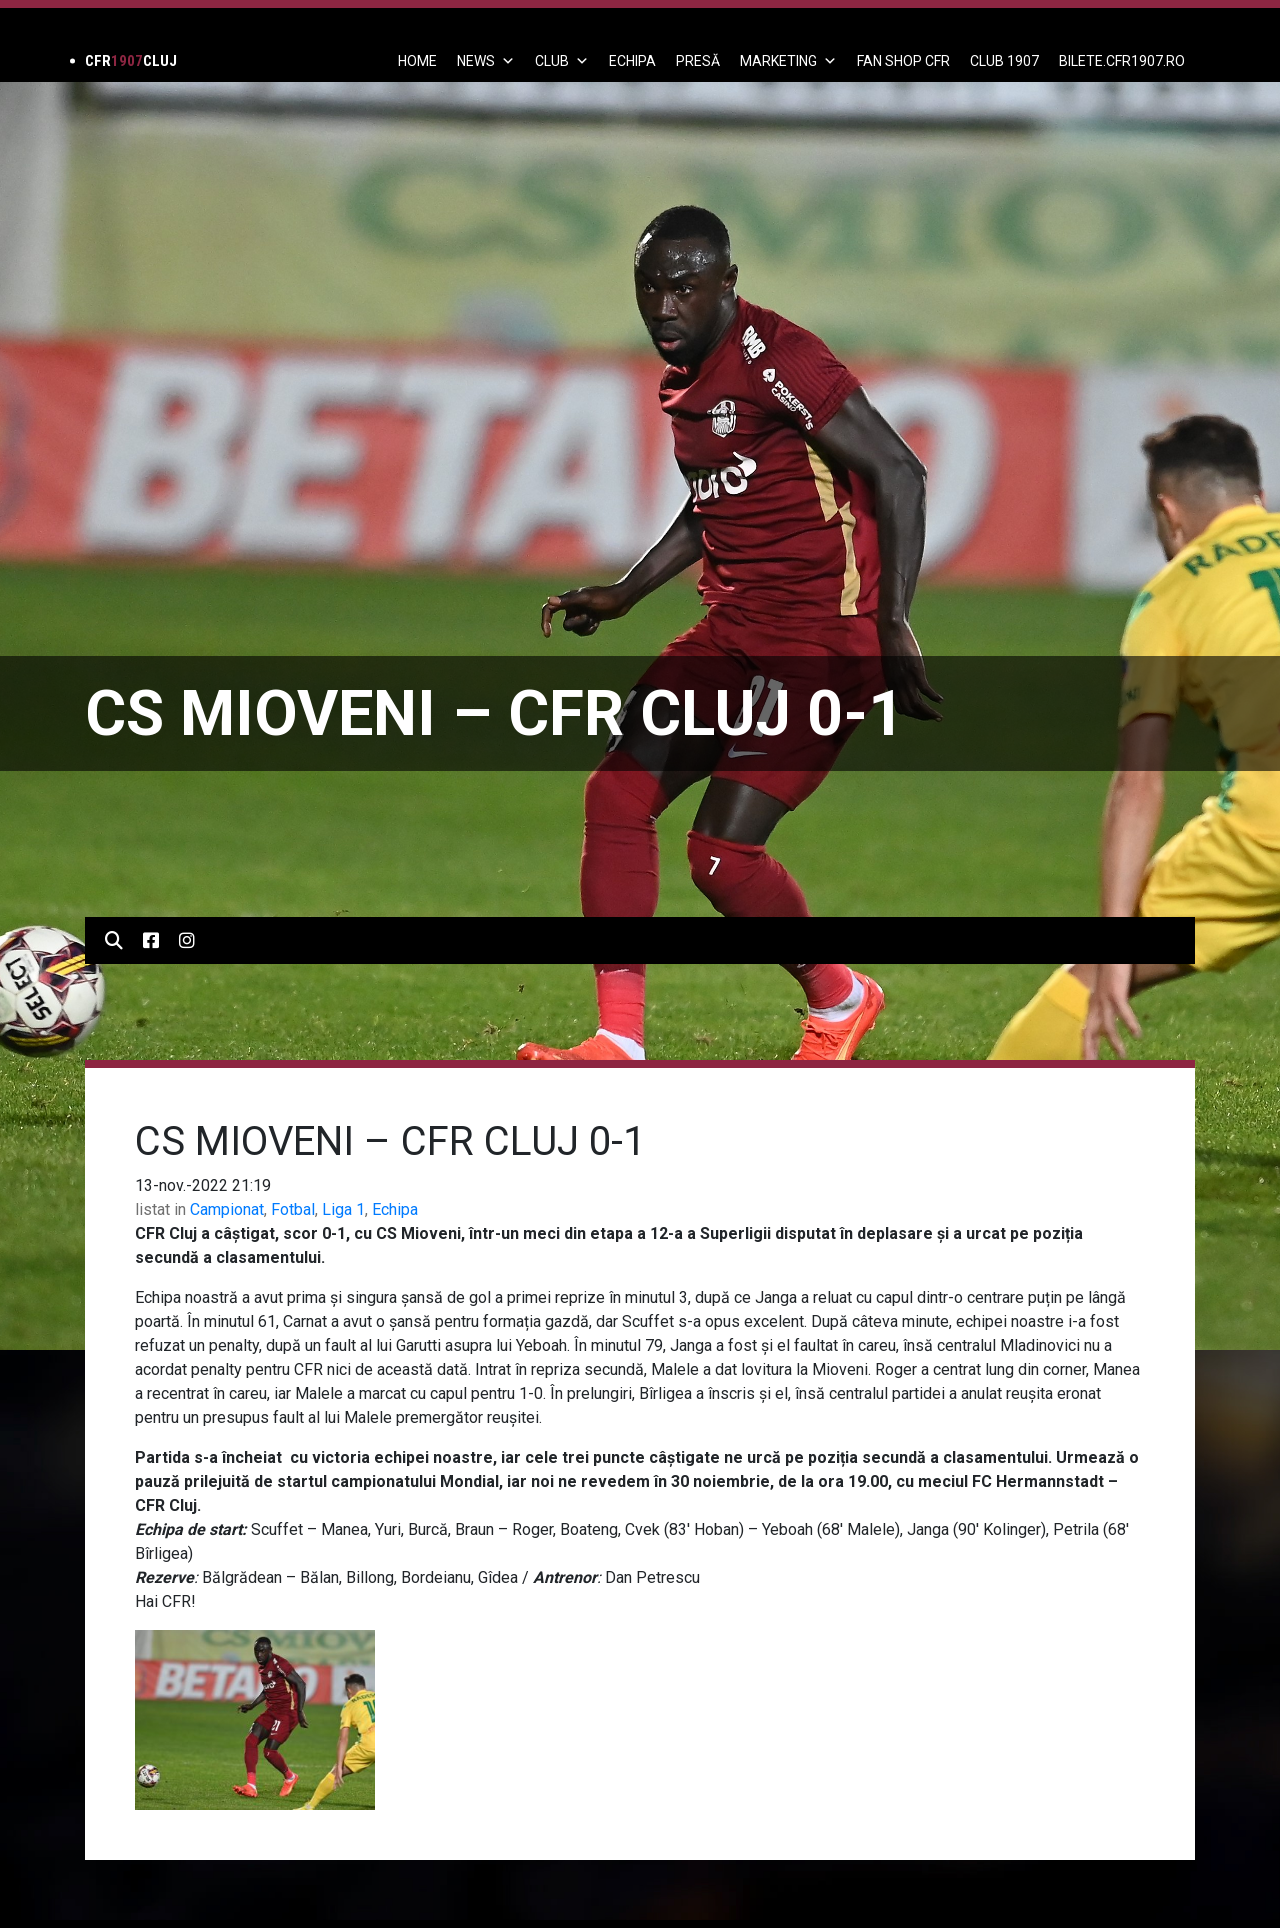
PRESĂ (698, 61)
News (486, 61)
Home (417, 61)
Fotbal (293, 1209)
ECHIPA (632, 61)
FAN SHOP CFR (903, 61)
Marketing (788, 61)
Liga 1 (343, 1209)
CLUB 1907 (1004, 61)
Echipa (395, 1209)
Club (562, 61)
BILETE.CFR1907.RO (1122, 61)
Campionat (227, 1209)
